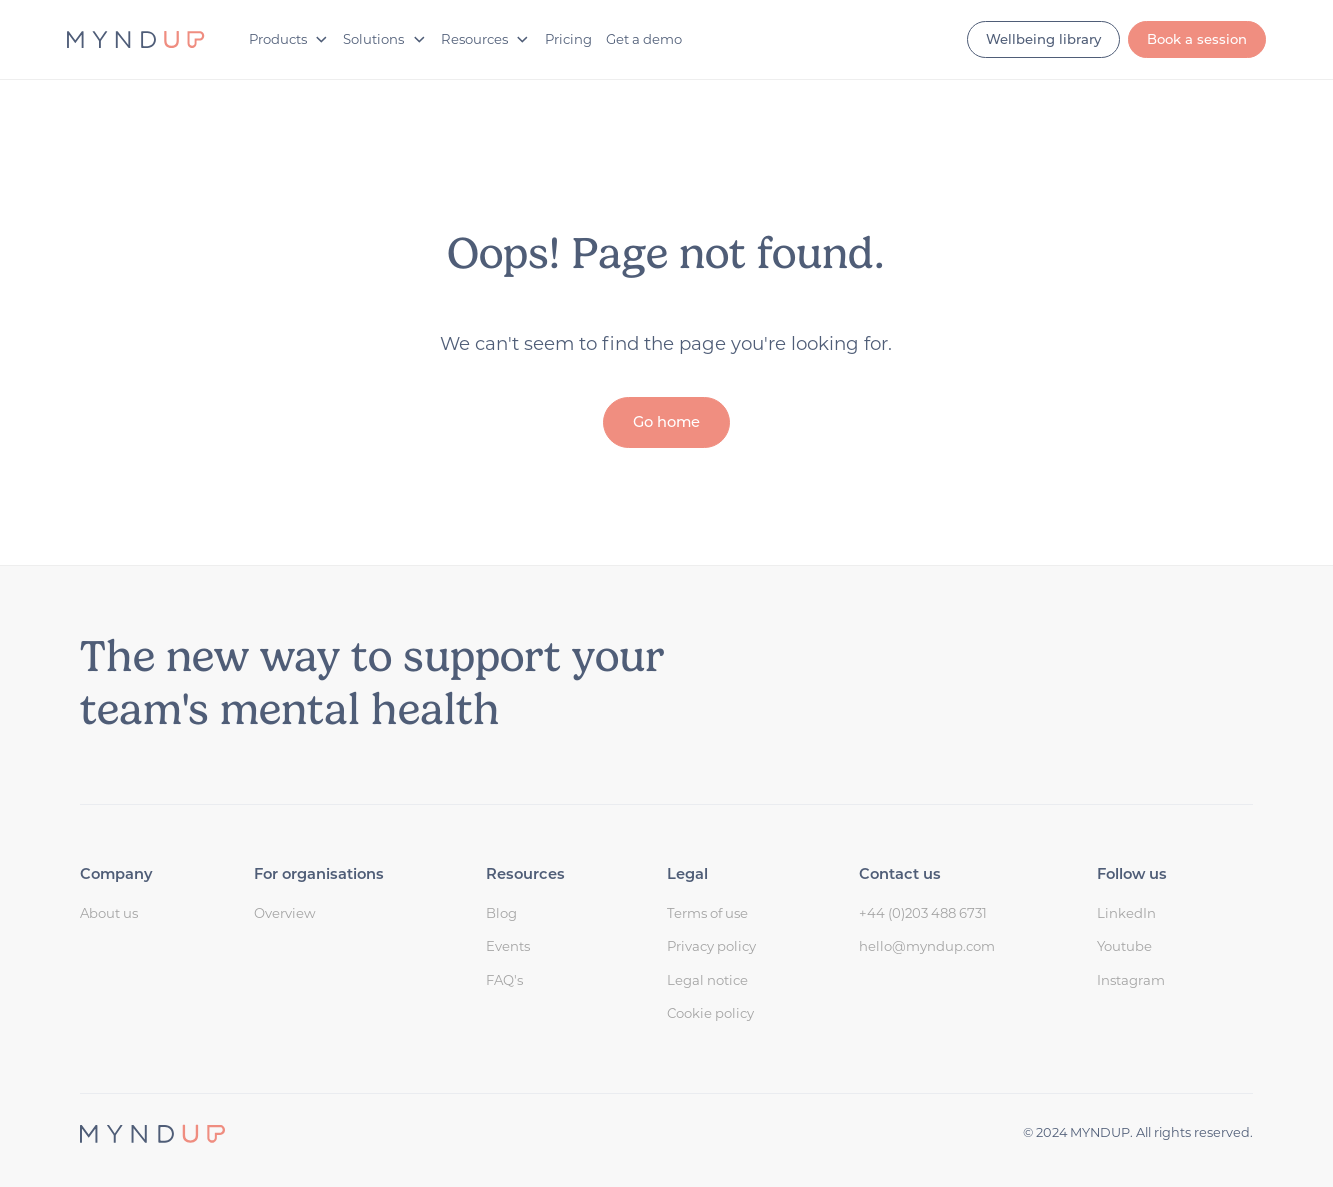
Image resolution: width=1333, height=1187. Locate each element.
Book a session (1197, 39)
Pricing (568, 39)
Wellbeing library (1043, 39)
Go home (666, 422)
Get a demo (644, 39)
